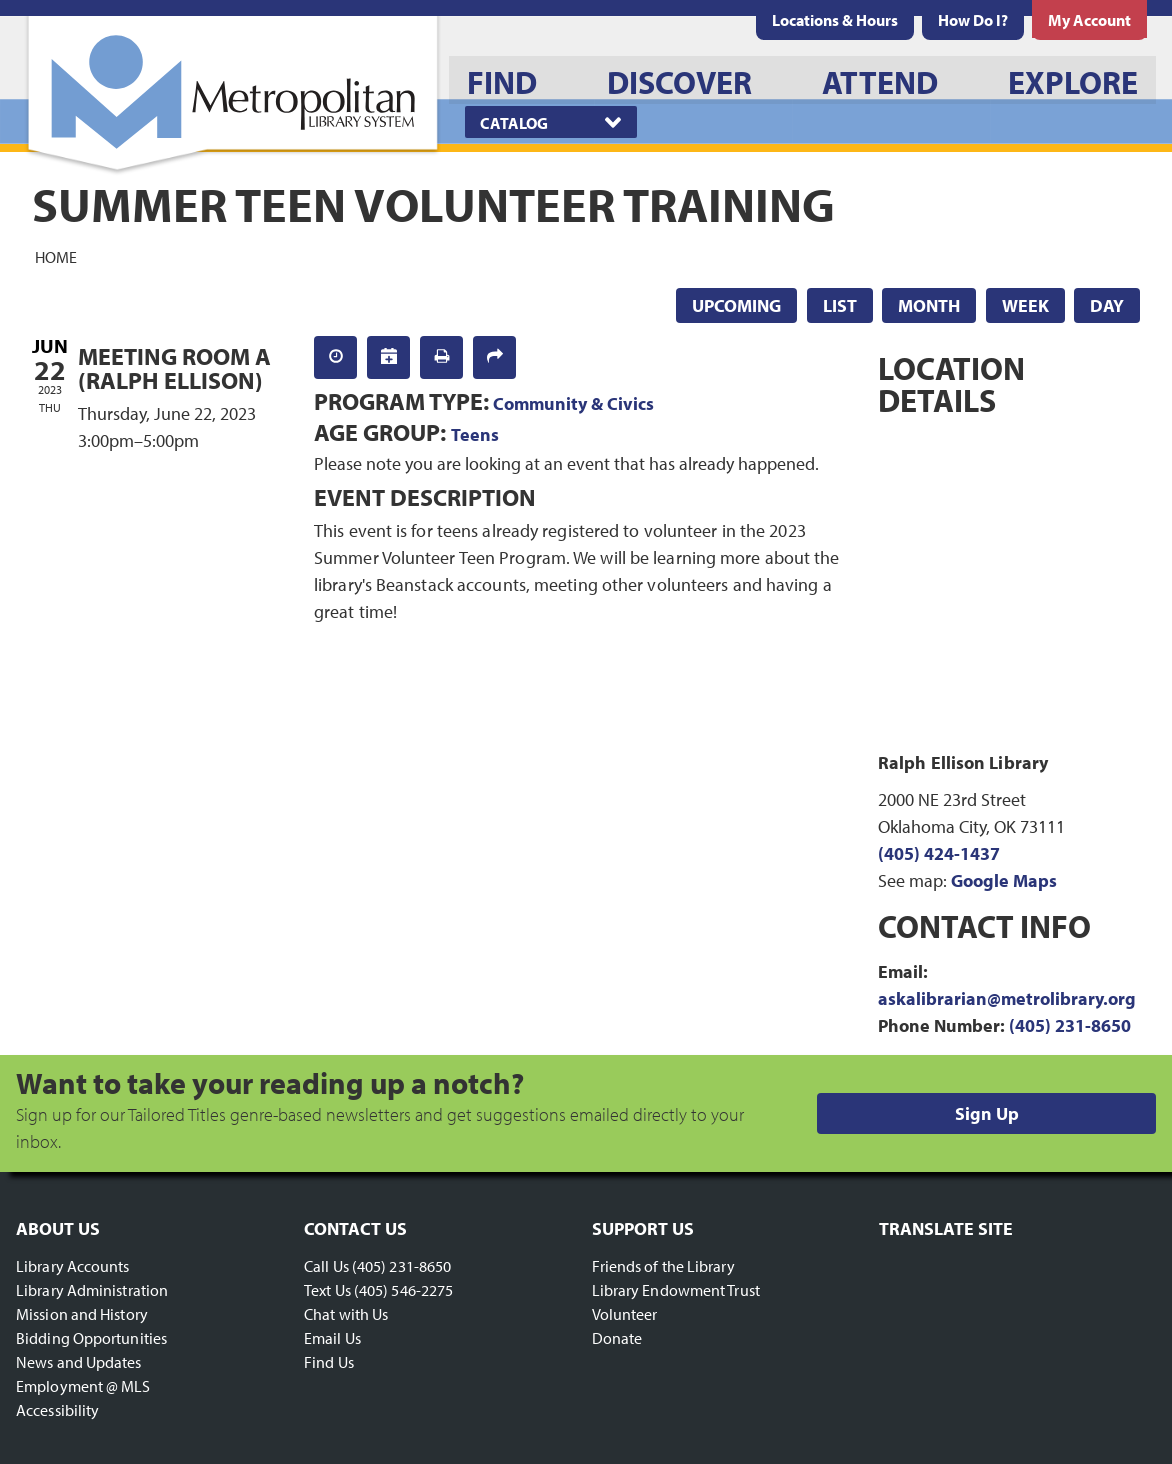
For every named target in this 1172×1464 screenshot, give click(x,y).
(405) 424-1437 (939, 853)
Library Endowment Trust (676, 1290)
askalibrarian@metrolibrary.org (1007, 998)
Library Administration (92, 1290)
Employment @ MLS (83, 1386)
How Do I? (973, 20)
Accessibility (57, 1410)
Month (929, 305)
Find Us (329, 1362)
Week (1025, 305)
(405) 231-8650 (1070, 1025)
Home (56, 256)
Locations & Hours (835, 20)
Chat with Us (346, 1314)
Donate (617, 1338)
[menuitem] (835, 20)
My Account (1089, 20)
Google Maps (1004, 880)
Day (1107, 305)
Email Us (332, 1338)
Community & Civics (573, 403)
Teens (475, 434)
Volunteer (625, 1314)
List (840, 305)
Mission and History (82, 1314)
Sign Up (987, 1113)
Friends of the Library (663, 1266)
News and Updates (79, 1362)
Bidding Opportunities (91, 1338)
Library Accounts (73, 1266)
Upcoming (736, 305)
